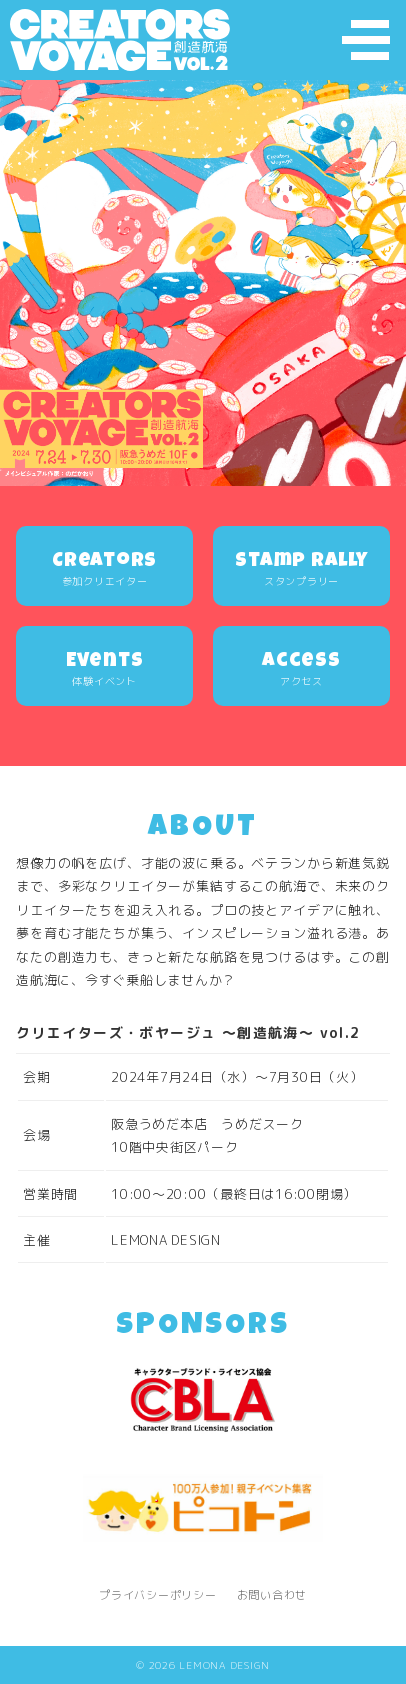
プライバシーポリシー (158, 1595)
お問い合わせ (272, 1595)
